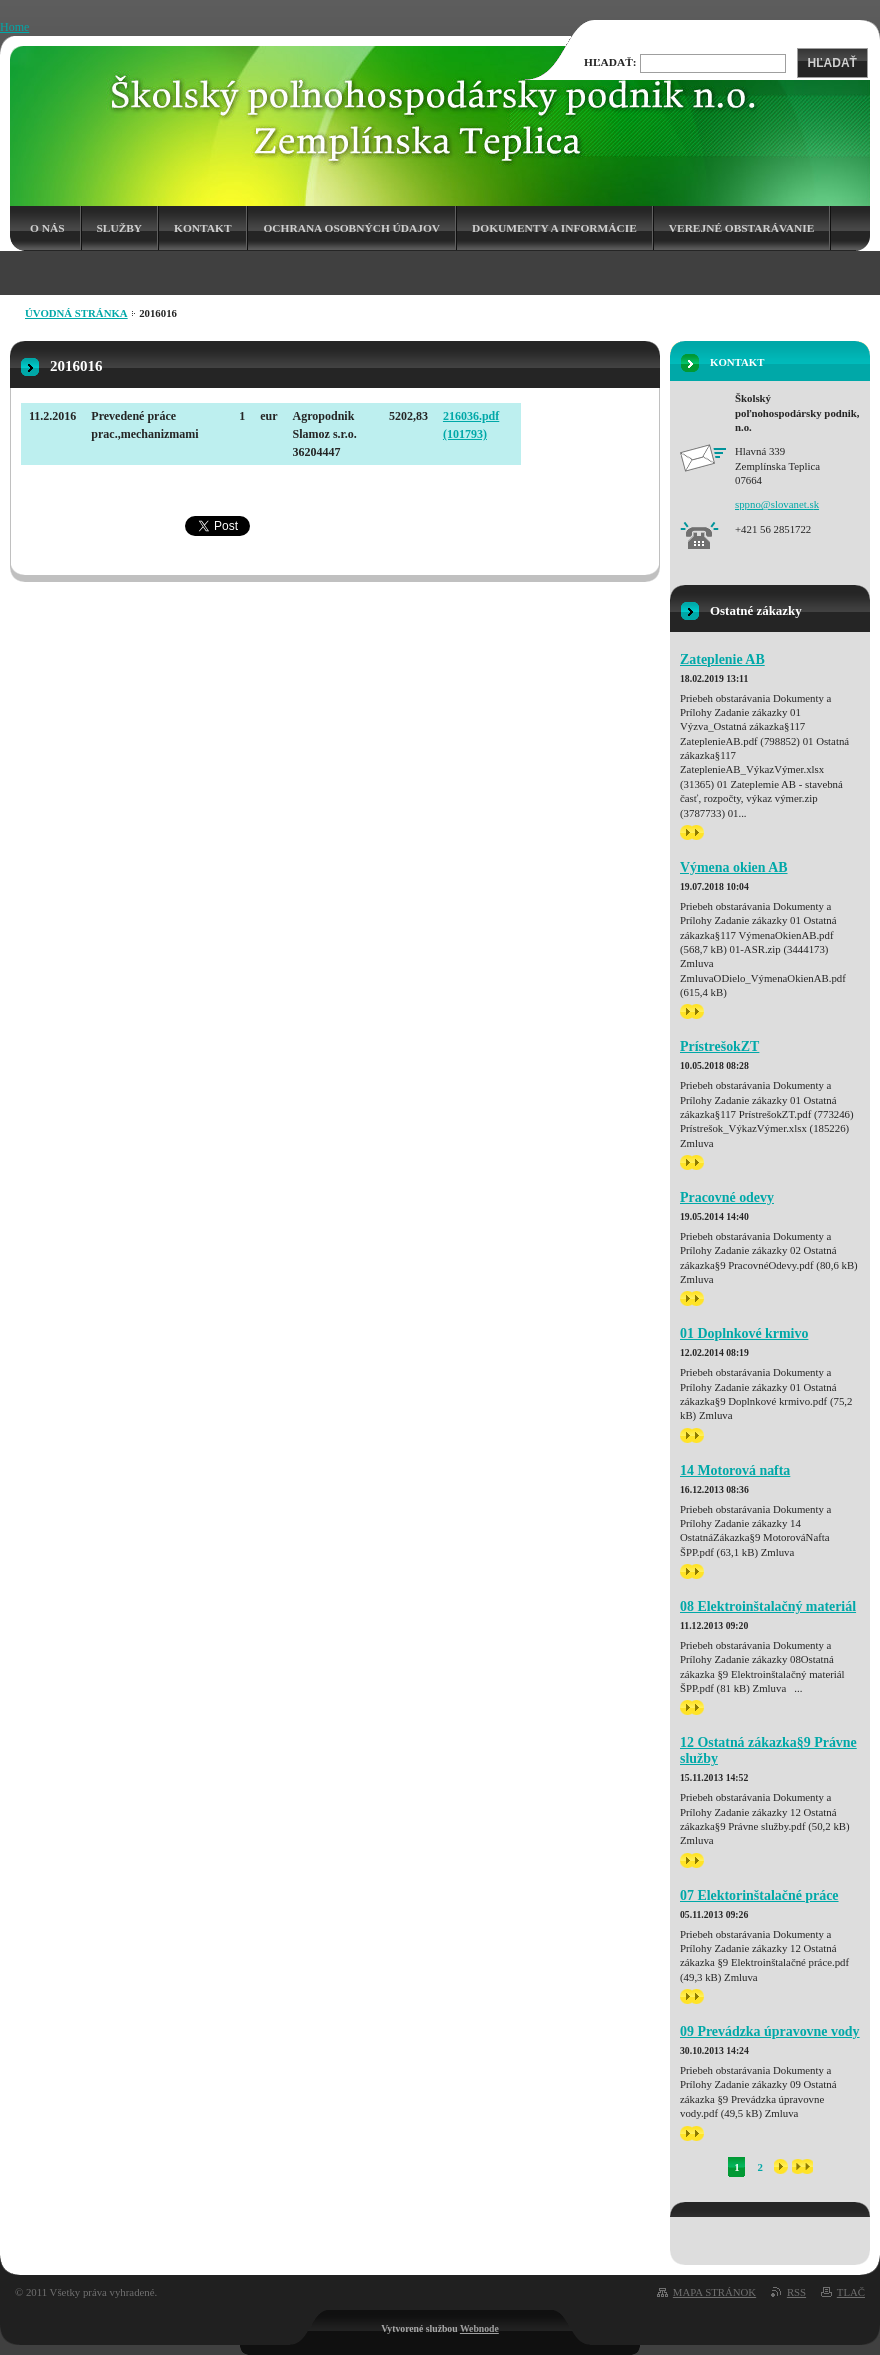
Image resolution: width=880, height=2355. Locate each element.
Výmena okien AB (734, 867)
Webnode (479, 2328)
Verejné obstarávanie (741, 228)
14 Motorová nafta (735, 1470)
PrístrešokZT (719, 1046)
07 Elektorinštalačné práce (759, 1895)
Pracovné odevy (727, 1197)
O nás (47, 228)
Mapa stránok (714, 2292)
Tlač (851, 2292)
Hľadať (832, 63)
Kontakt (202, 228)
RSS (796, 2292)
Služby (120, 228)
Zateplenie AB (722, 659)
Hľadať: (610, 62)
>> (692, 832)
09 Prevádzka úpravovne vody (770, 2031)
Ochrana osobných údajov (351, 228)
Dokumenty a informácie (554, 228)
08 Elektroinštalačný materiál (768, 1606)
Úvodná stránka (76, 313)
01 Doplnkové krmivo (744, 1333)
